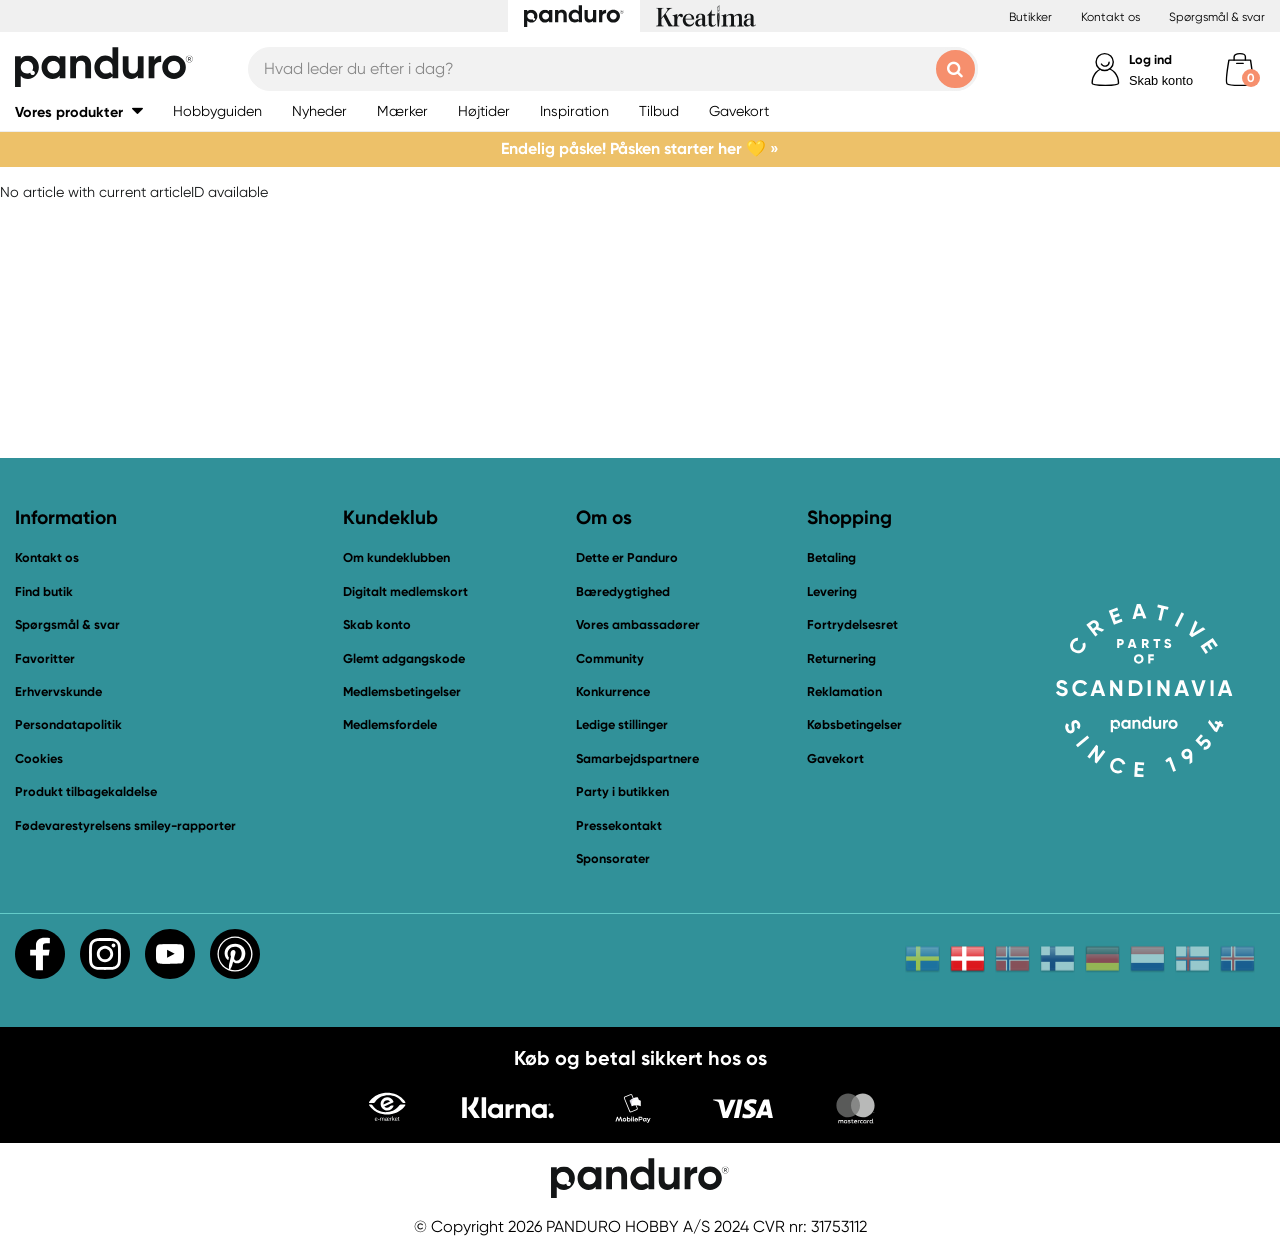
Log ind (1150, 59)
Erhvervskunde (58, 691)
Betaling (831, 557)
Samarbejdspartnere (637, 758)
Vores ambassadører (638, 624)
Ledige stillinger (622, 724)
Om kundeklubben (396, 557)
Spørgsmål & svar (1217, 17)
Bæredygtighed (623, 591)
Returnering (841, 658)
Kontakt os (1110, 17)
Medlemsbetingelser (402, 691)
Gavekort (835, 758)
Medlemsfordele (390, 724)
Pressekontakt (619, 825)
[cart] (1239, 69)
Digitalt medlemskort (405, 591)
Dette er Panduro (627, 557)
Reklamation (844, 691)
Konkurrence (613, 691)
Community (610, 658)
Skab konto (1161, 80)
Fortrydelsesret (852, 624)
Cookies (39, 759)
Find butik (44, 591)
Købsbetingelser (854, 724)
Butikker (1030, 17)
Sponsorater (613, 858)
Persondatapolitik (68, 724)
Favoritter (45, 658)
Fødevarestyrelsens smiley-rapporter (125, 825)
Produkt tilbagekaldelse (86, 791)
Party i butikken (622, 791)
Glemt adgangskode (404, 658)
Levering (832, 591)
